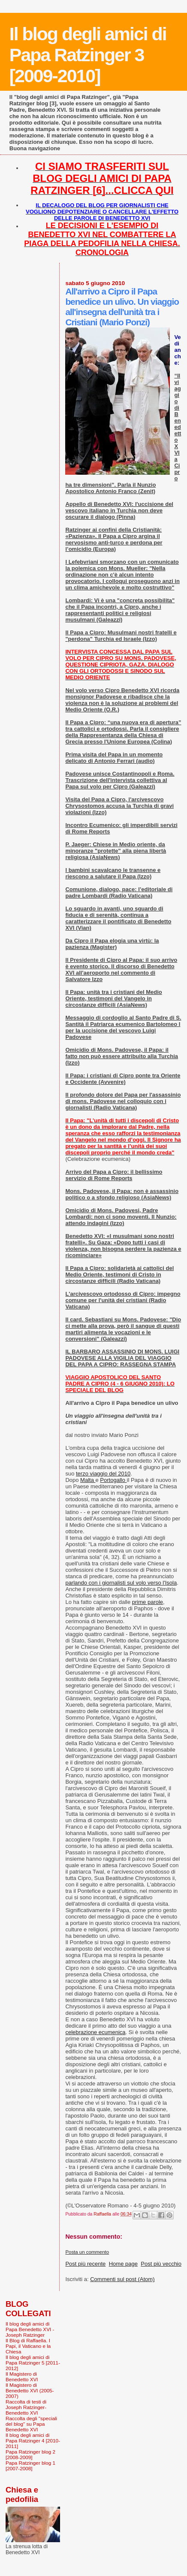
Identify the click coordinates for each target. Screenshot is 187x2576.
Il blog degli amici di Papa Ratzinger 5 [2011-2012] (33, 2362)
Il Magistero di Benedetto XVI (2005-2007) (30, 2390)
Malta (87, 1480)
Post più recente (85, 2264)
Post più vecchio (161, 2264)
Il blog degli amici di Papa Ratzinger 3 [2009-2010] (87, 55)
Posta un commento (87, 2252)
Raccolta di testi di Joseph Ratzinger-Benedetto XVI (26, 2407)
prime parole (147, 1602)
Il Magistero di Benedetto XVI (22, 2376)
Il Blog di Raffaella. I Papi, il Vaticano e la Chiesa (28, 2346)
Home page (123, 2264)
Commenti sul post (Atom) (122, 2279)
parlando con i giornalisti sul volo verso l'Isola (121, 1583)
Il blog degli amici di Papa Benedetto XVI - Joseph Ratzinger (30, 2329)
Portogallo (113, 1480)
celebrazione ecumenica (95, 2032)
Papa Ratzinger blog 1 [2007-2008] (30, 2465)
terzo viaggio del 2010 (103, 1473)
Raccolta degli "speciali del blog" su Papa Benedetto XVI (31, 2423)
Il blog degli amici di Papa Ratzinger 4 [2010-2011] (33, 2440)
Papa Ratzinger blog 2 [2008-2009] (30, 2454)
